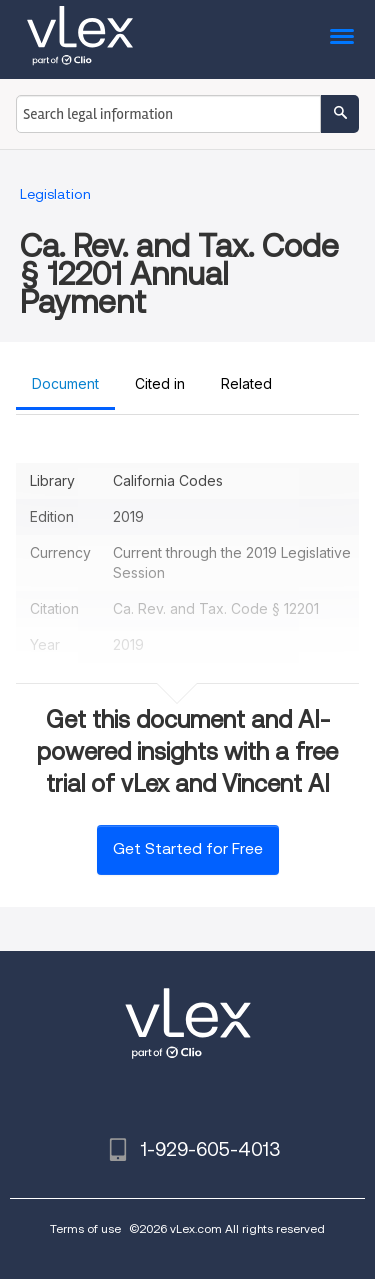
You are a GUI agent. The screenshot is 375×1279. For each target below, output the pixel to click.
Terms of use (85, 1228)
